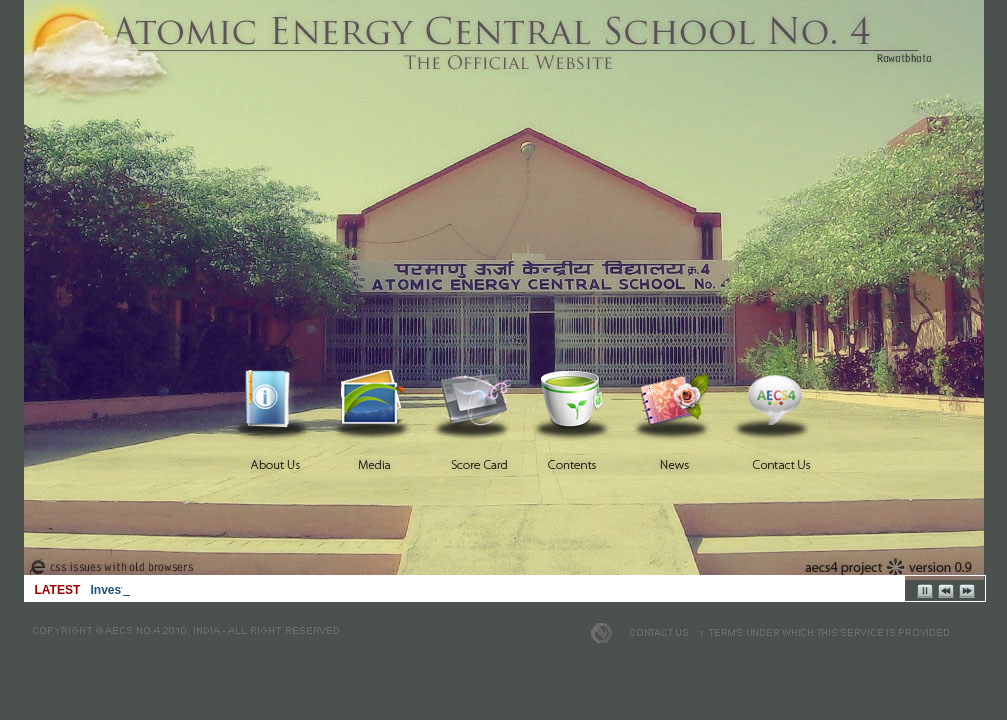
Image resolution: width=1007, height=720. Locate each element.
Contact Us (776, 399)
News (676, 399)
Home (276, 399)
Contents (576, 399)
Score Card (476, 399)
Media (376, 399)
